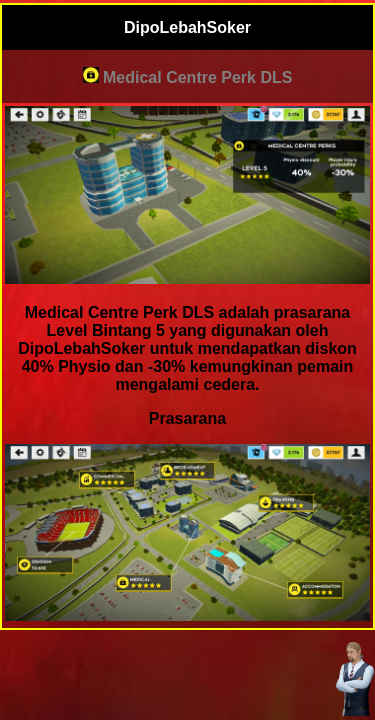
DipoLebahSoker (187, 27)
